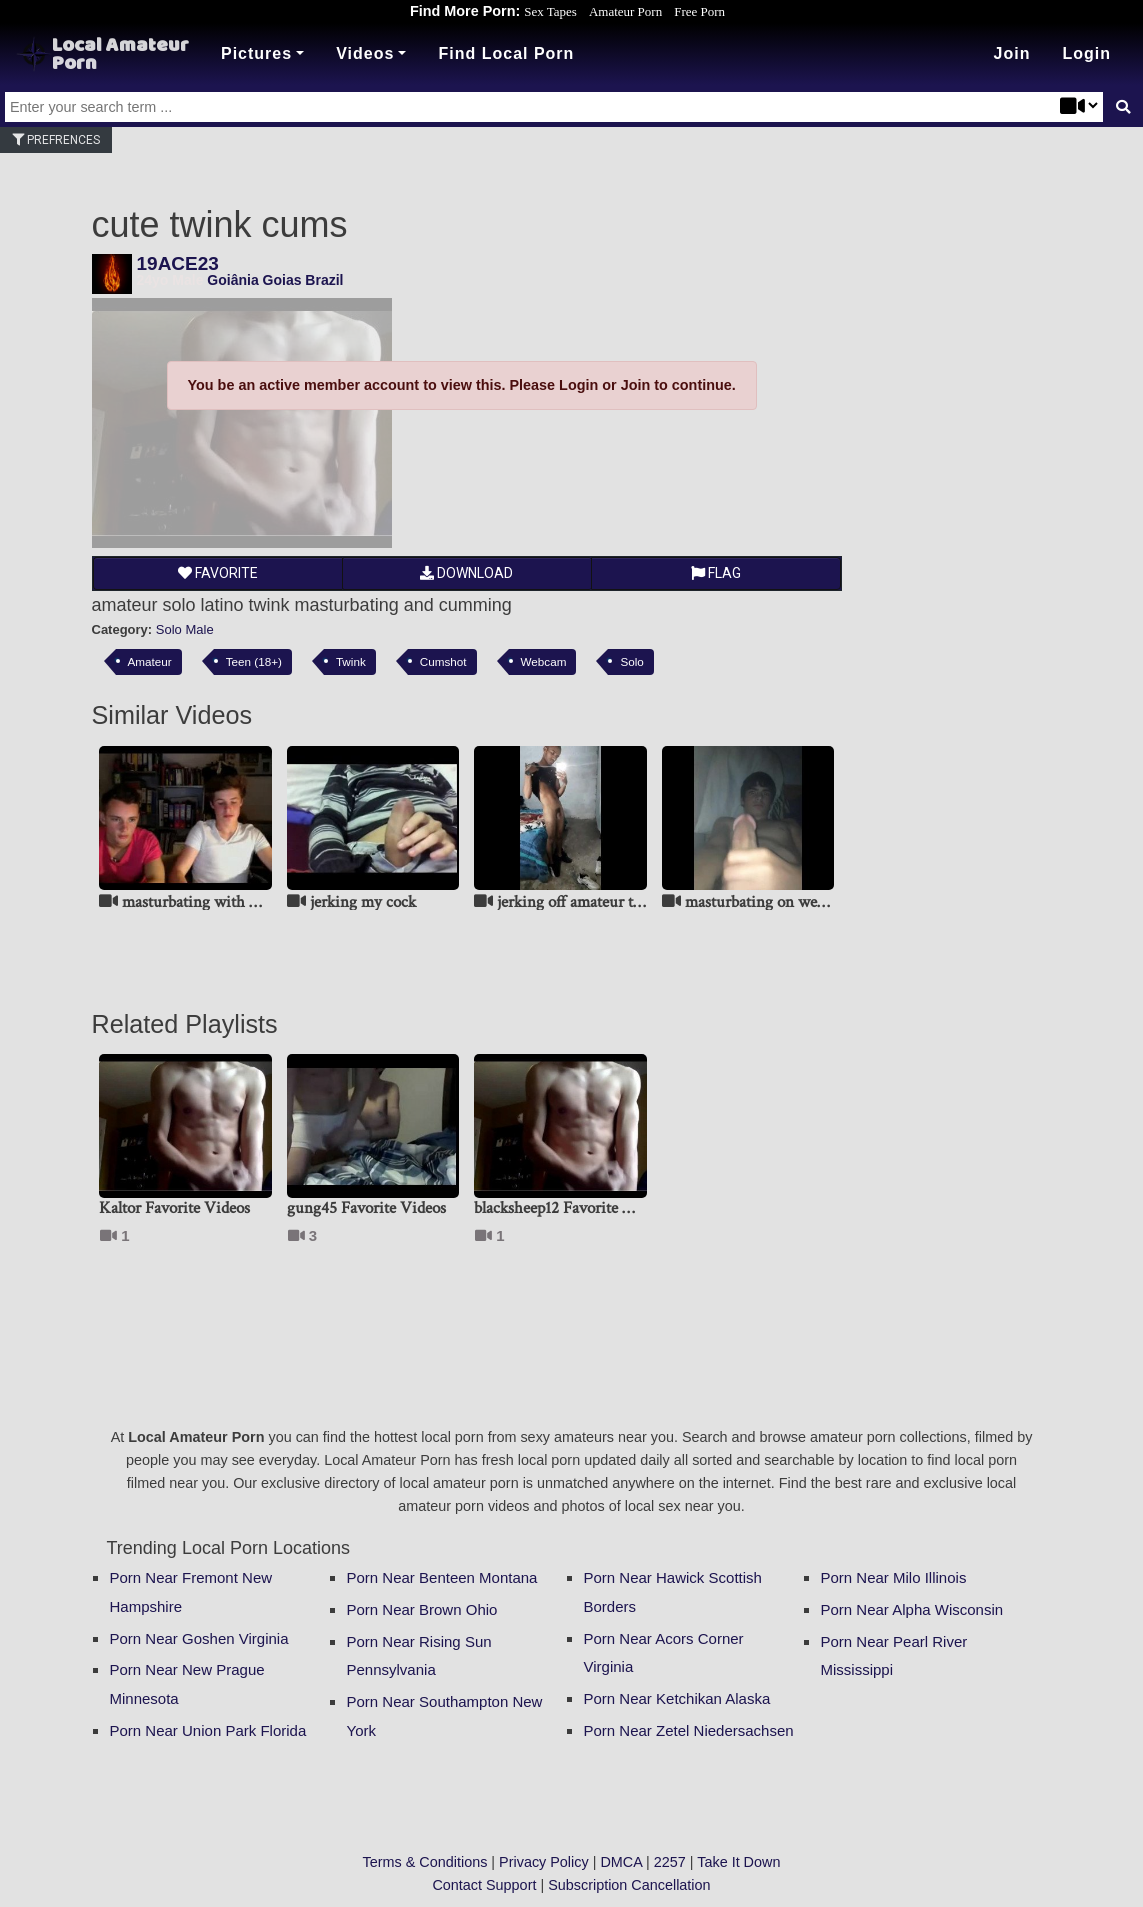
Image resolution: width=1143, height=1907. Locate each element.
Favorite (218, 573)
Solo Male (185, 629)
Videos (365, 53)
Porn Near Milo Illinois (894, 1577)
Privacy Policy (544, 1862)
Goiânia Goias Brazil (275, 280)
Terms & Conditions (425, 1862)
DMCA (621, 1862)
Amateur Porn (625, 11)
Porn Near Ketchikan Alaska (677, 1698)
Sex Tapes (550, 11)
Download (466, 573)
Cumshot (443, 661)
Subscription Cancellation (629, 1885)
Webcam (544, 661)
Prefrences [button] (56, 140)
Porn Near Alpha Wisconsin (912, 1609)
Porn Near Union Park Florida (208, 1730)
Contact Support (484, 1885)
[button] (1086, 54)
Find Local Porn (506, 53)
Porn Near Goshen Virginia (199, 1638)
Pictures (256, 53)
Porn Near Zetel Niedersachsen (689, 1730)
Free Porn (699, 11)
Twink (351, 661)
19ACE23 (178, 263)
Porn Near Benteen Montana (442, 1577)
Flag (716, 573)
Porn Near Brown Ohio (422, 1609)
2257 (670, 1862)
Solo (631, 661)
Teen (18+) (254, 661)
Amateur (150, 661)
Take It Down (738, 1862)
